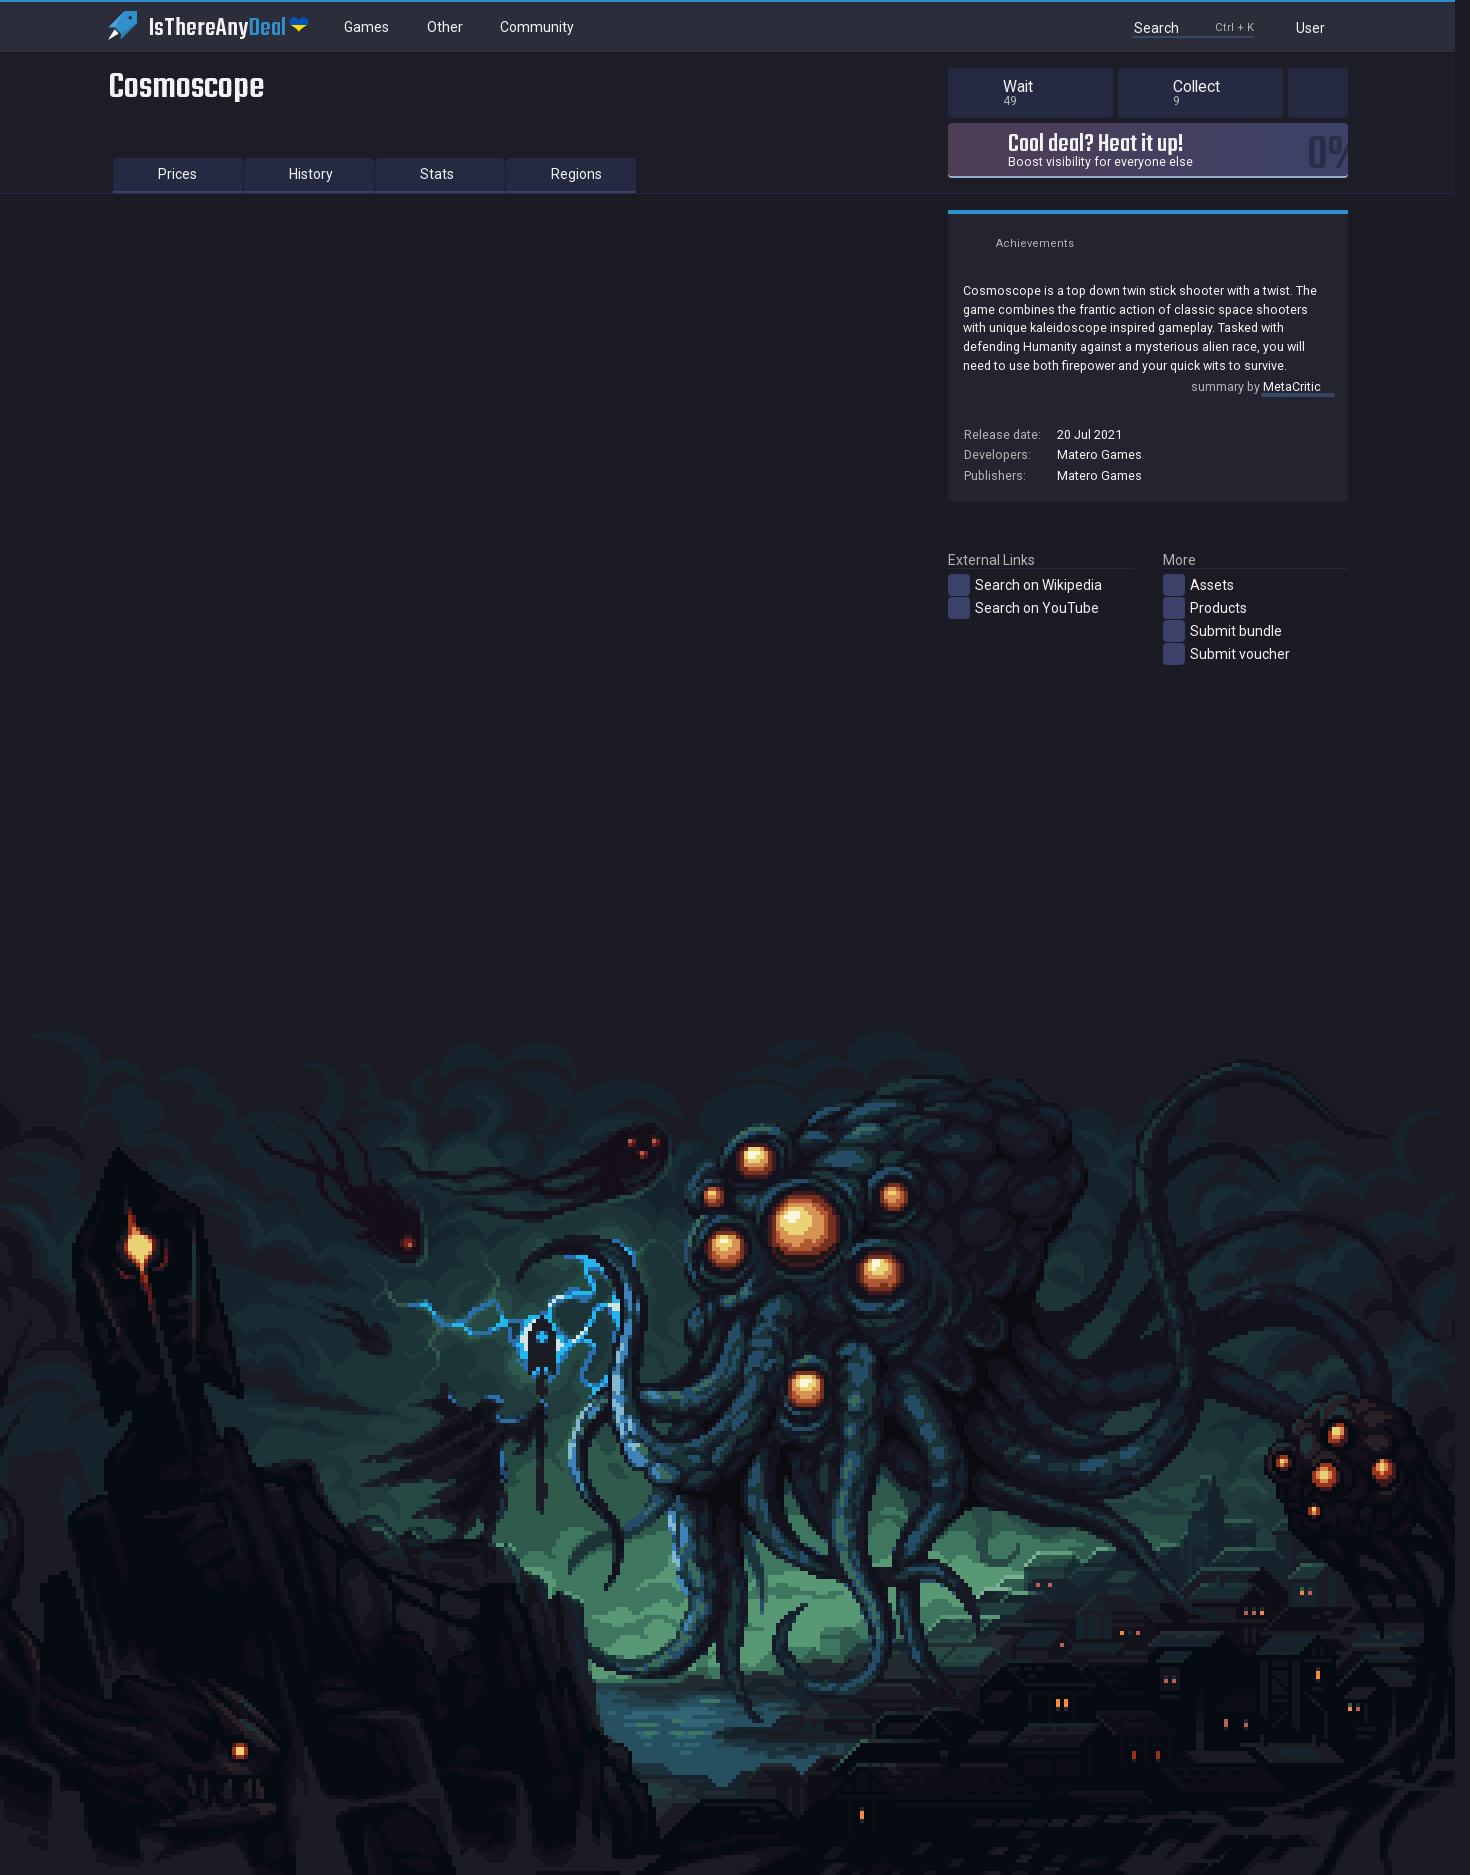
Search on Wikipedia (1025, 585)
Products (1205, 608)
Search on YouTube (1023, 608)
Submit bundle (1222, 631)
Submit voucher (1226, 654)
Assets (1198, 585)
